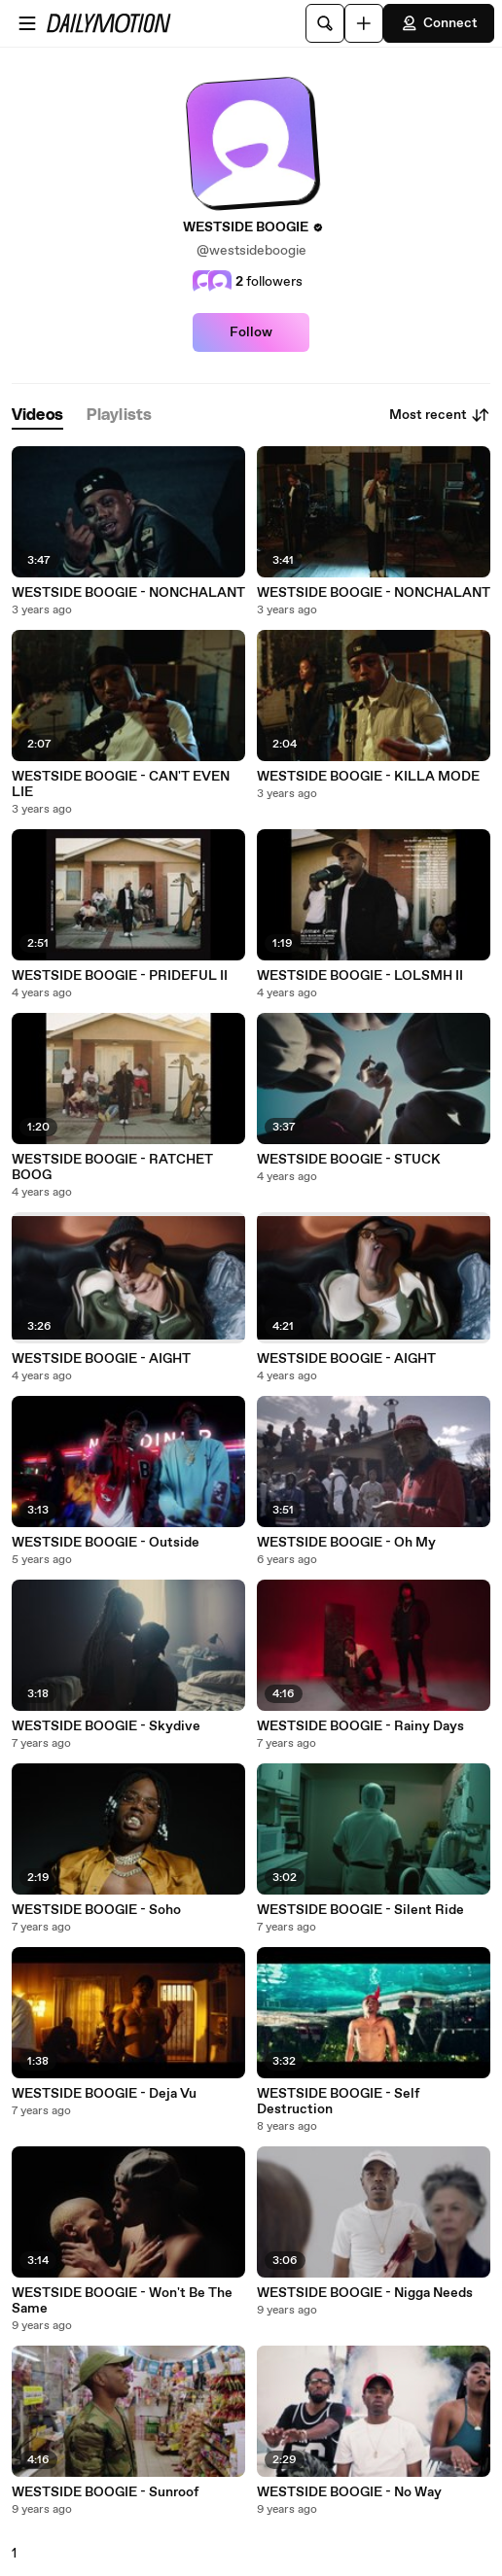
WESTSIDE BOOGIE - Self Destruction (338, 2101)
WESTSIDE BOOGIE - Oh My (346, 1542)
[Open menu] (27, 23)
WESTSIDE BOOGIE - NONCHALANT (128, 593)
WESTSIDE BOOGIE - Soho (96, 1910)
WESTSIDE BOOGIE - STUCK (349, 1159)
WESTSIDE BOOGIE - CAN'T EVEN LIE (121, 784)
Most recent (439, 415)
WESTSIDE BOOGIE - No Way (349, 2492)
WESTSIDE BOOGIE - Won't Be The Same (122, 2300)
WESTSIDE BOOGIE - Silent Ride (360, 1910)
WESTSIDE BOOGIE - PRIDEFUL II (120, 976)
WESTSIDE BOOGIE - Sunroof (105, 2492)
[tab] (37, 415)
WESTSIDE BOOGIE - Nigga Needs (365, 2293)
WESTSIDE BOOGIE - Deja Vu (104, 2094)
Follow (251, 332)
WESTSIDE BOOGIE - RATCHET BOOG (112, 1167)
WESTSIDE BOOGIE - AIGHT (101, 1359)
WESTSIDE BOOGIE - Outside (105, 1542)
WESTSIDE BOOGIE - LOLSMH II (360, 976)
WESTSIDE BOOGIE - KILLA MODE (368, 776)
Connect (439, 23)
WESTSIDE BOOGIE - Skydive (106, 1726)
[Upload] (363, 23)
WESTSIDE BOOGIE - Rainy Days (360, 1726)
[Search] (324, 23)
